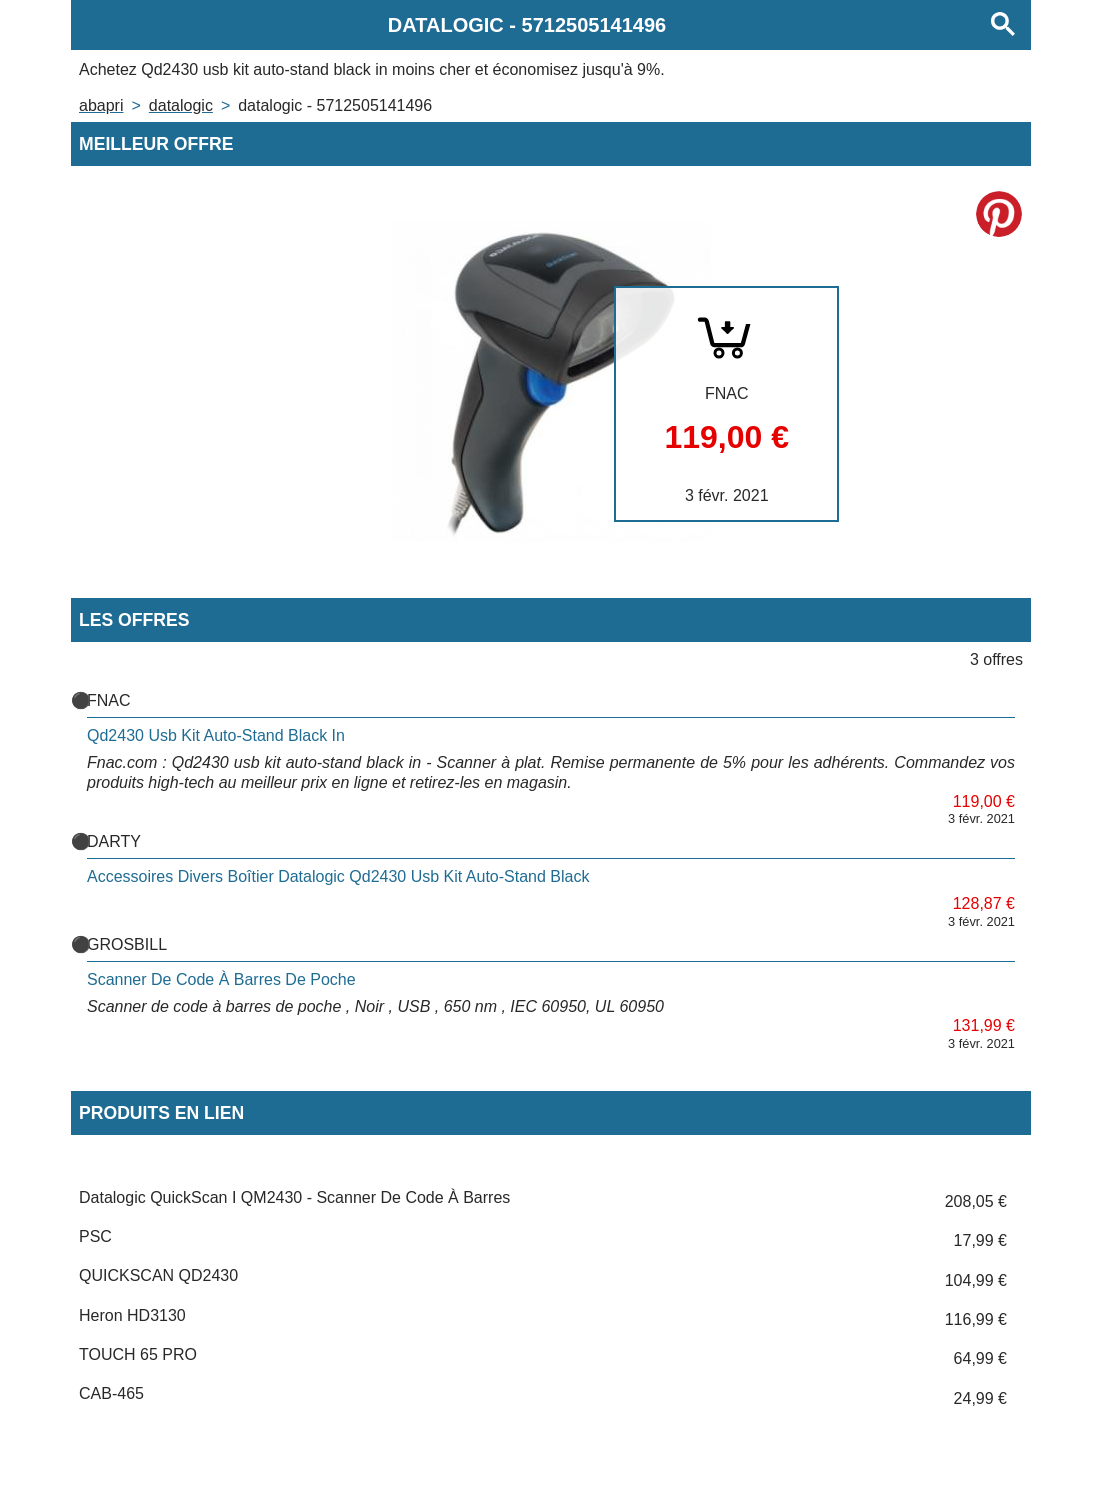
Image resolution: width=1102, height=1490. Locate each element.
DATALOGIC (181, 105)
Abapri (101, 105)
